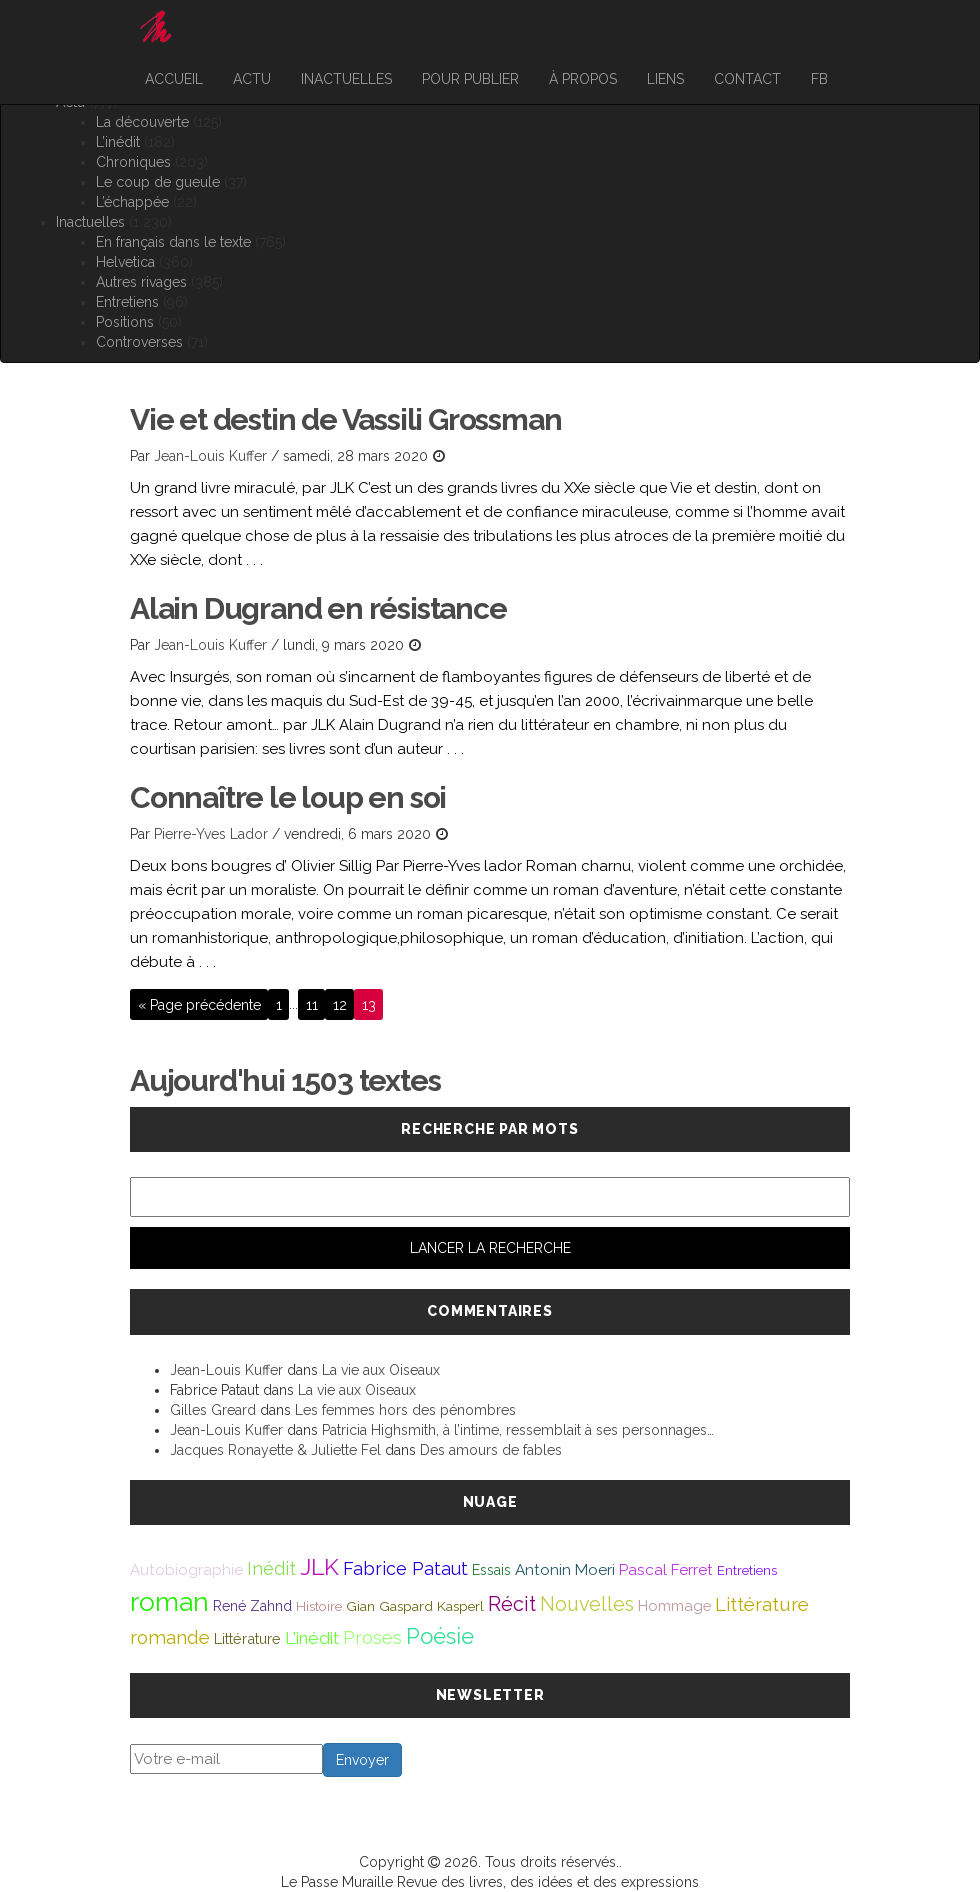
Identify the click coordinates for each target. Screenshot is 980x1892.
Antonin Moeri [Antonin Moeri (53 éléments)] (565, 1570)
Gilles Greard (213, 1410)
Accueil (174, 79)
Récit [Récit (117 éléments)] (512, 1604)
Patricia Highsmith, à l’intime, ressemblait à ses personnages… (518, 1430)
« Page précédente (199, 1004)
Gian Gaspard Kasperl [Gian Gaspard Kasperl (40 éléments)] (415, 1606)
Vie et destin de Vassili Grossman (345, 419)
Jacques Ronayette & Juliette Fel (275, 1450)
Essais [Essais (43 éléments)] (491, 1570)
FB (819, 79)
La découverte (142, 122)
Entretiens (127, 302)
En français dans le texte (173, 242)
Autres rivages (141, 282)
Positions (125, 322)
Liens (665, 79)
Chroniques (133, 162)
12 (340, 1004)
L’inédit (118, 142)
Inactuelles (346, 79)
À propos (583, 79)
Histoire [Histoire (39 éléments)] (319, 1606)
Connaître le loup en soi (288, 797)
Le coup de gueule (158, 182)
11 (312, 1004)
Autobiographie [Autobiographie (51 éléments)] (186, 1570)
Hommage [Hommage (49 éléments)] (674, 1605)
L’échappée (132, 202)
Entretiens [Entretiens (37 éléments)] (747, 1570)
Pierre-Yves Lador (211, 834)
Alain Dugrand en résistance (318, 608)
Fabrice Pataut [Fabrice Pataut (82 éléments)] (405, 1568)
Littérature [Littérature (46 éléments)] (247, 1638)
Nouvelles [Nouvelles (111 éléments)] (587, 1604)
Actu (252, 79)
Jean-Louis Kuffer (210, 456)
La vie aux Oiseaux (381, 1370)
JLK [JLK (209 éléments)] (319, 1566)
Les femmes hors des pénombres (405, 1410)
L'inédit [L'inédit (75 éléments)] (312, 1638)
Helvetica (125, 262)
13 (369, 1004)
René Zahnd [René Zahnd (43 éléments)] (252, 1606)
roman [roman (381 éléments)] (169, 1601)
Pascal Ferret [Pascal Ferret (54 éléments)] (666, 1569)
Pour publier (470, 79)
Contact (747, 79)
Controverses (139, 342)
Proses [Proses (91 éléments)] (372, 1637)
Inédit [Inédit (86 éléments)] (271, 1568)
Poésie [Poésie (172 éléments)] (440, 1636)
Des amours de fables (491, 1450)
